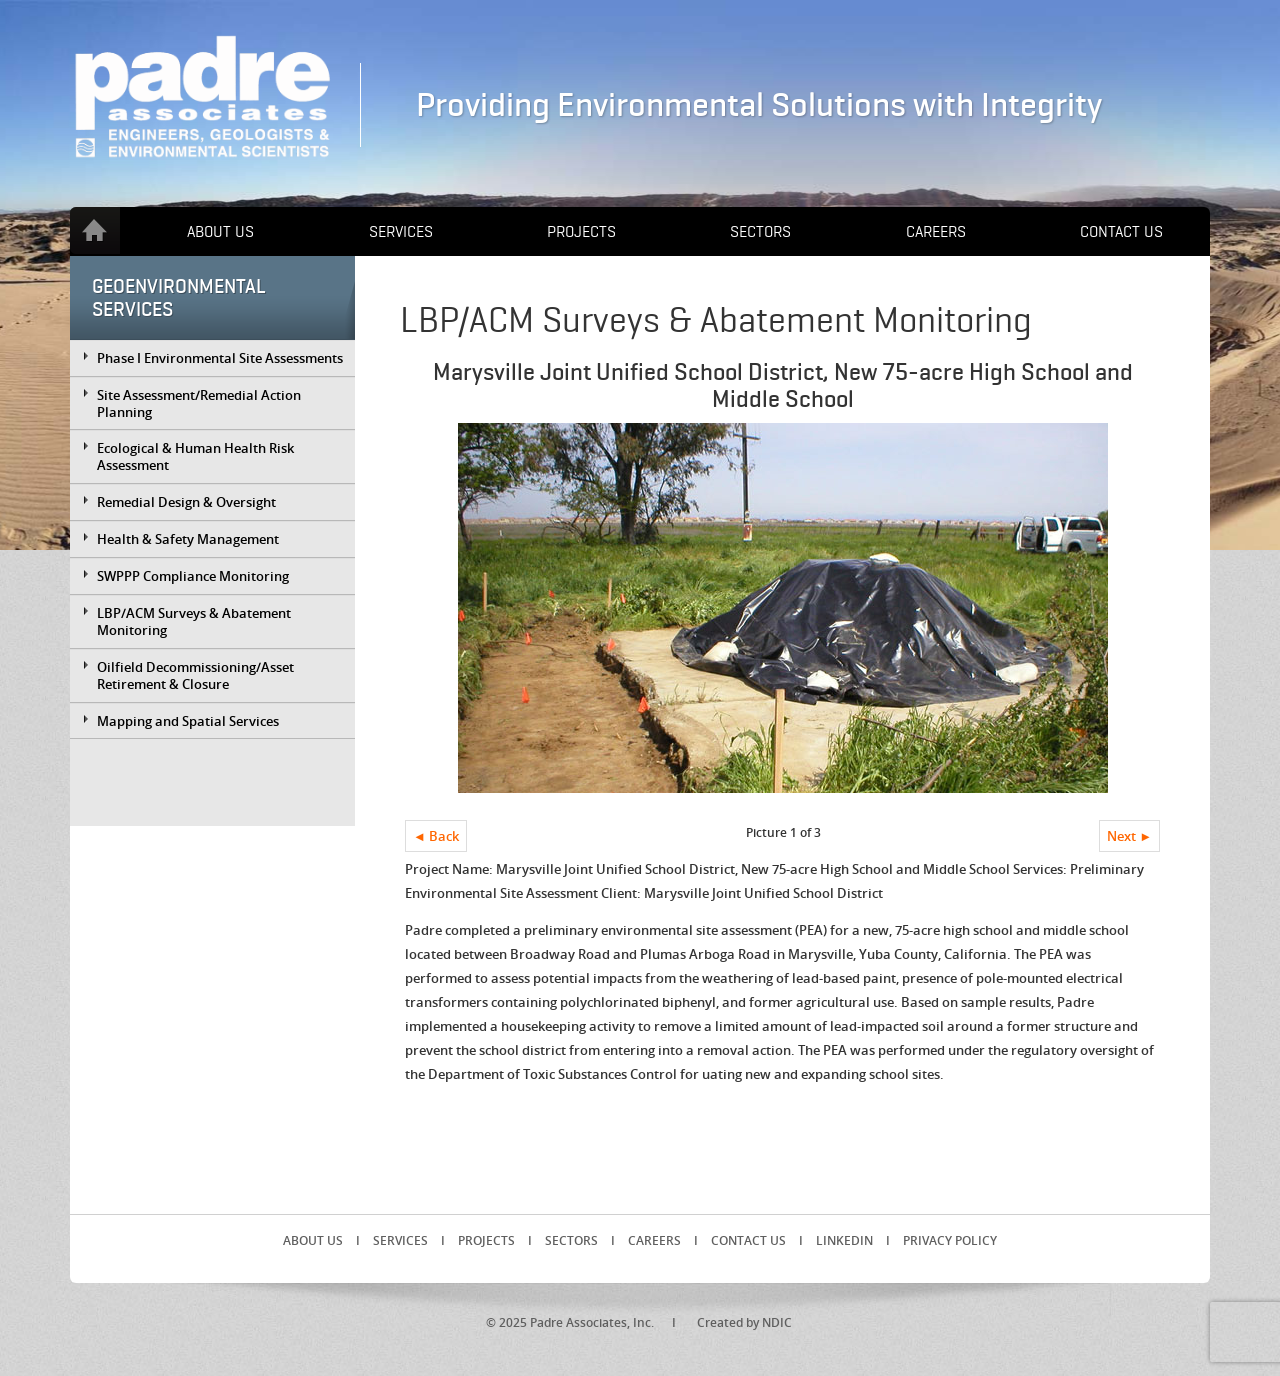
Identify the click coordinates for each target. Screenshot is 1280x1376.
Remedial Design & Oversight (186, 502)
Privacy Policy (950, 1240)
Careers (936, 232)
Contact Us (1121, 232)
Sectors (760, 232)
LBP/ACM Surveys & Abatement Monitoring (194, 621)
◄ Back (436, 836)
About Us (220, 232)
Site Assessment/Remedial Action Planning (199, 403)
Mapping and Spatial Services (188, 721)
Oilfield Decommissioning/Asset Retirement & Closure (195, 675)
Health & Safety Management (188, 539)
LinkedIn (844, 1240)
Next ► (1129, 836)
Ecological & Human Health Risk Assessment (195, 456)
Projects (581, 232)
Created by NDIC (744, 1322)
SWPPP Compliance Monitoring (193, 576)
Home (95, 230)
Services (401, 232)
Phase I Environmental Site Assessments (220, 358)
